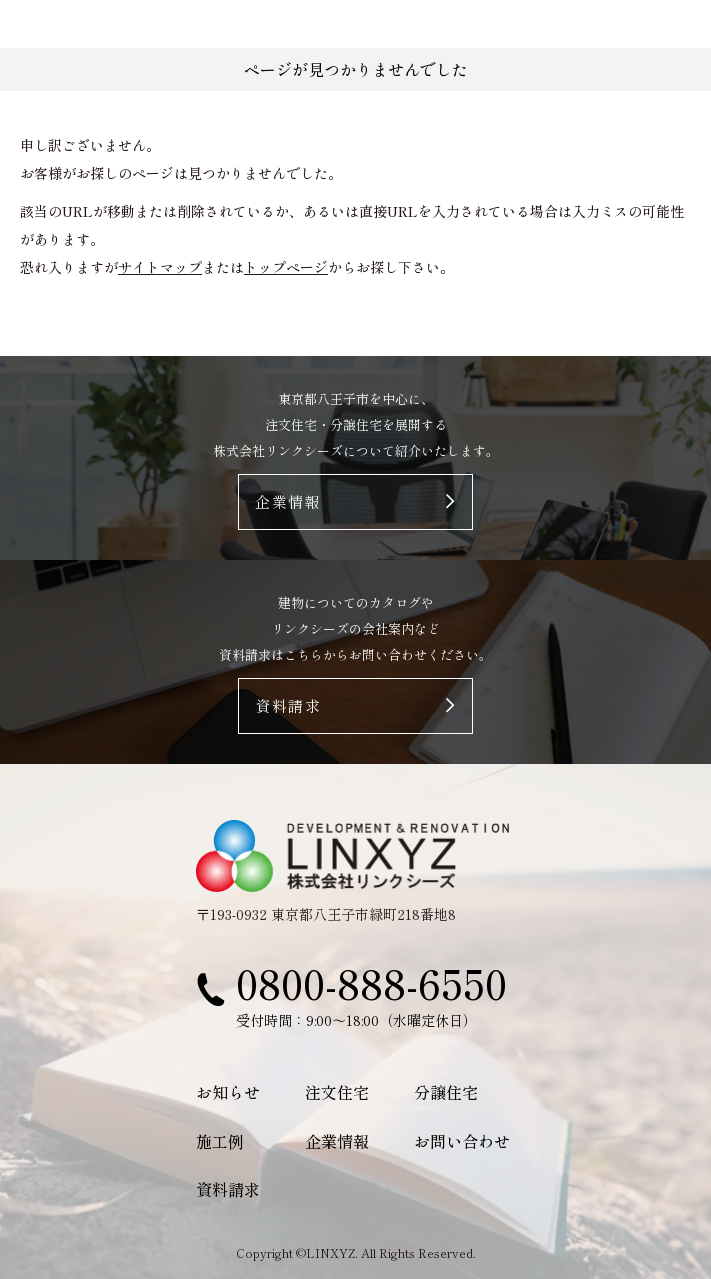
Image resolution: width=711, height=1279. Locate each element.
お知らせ (228, 1092)
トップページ (286, 267)
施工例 (220, 1141)
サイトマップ (160, 267)
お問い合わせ (462, 1141)
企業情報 (337, 1141)
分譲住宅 (446, 1092)
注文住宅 (337, 1092)
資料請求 (228, 1189)
